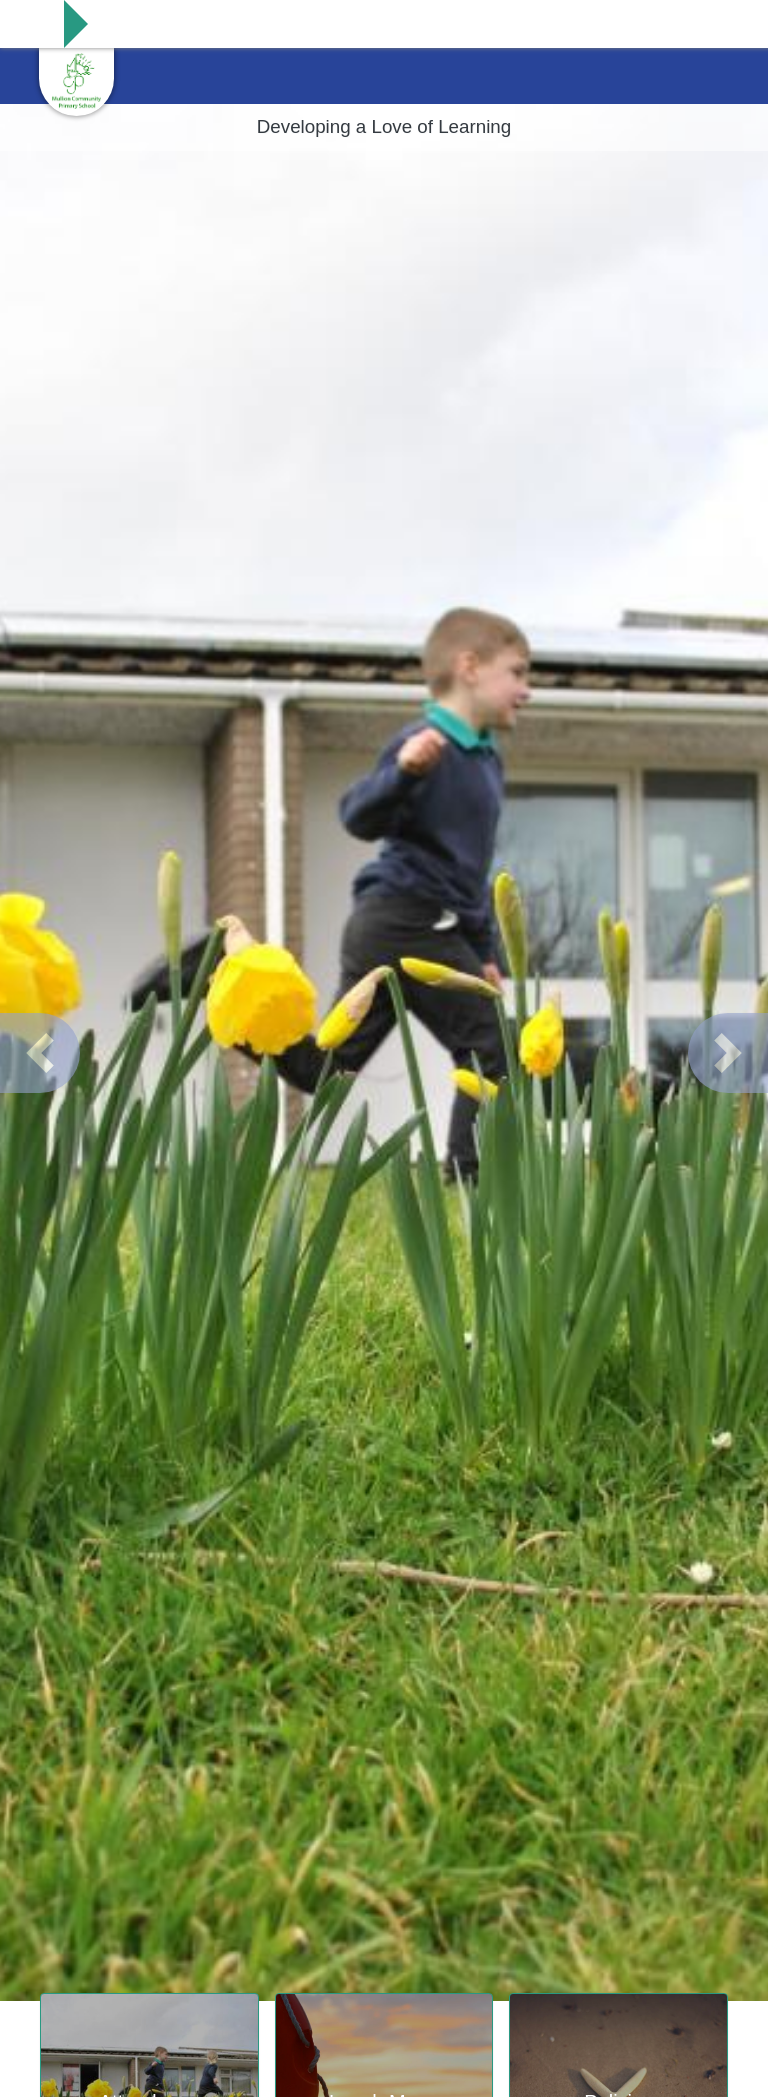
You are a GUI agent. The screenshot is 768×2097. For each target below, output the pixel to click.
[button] (40, 1053)
